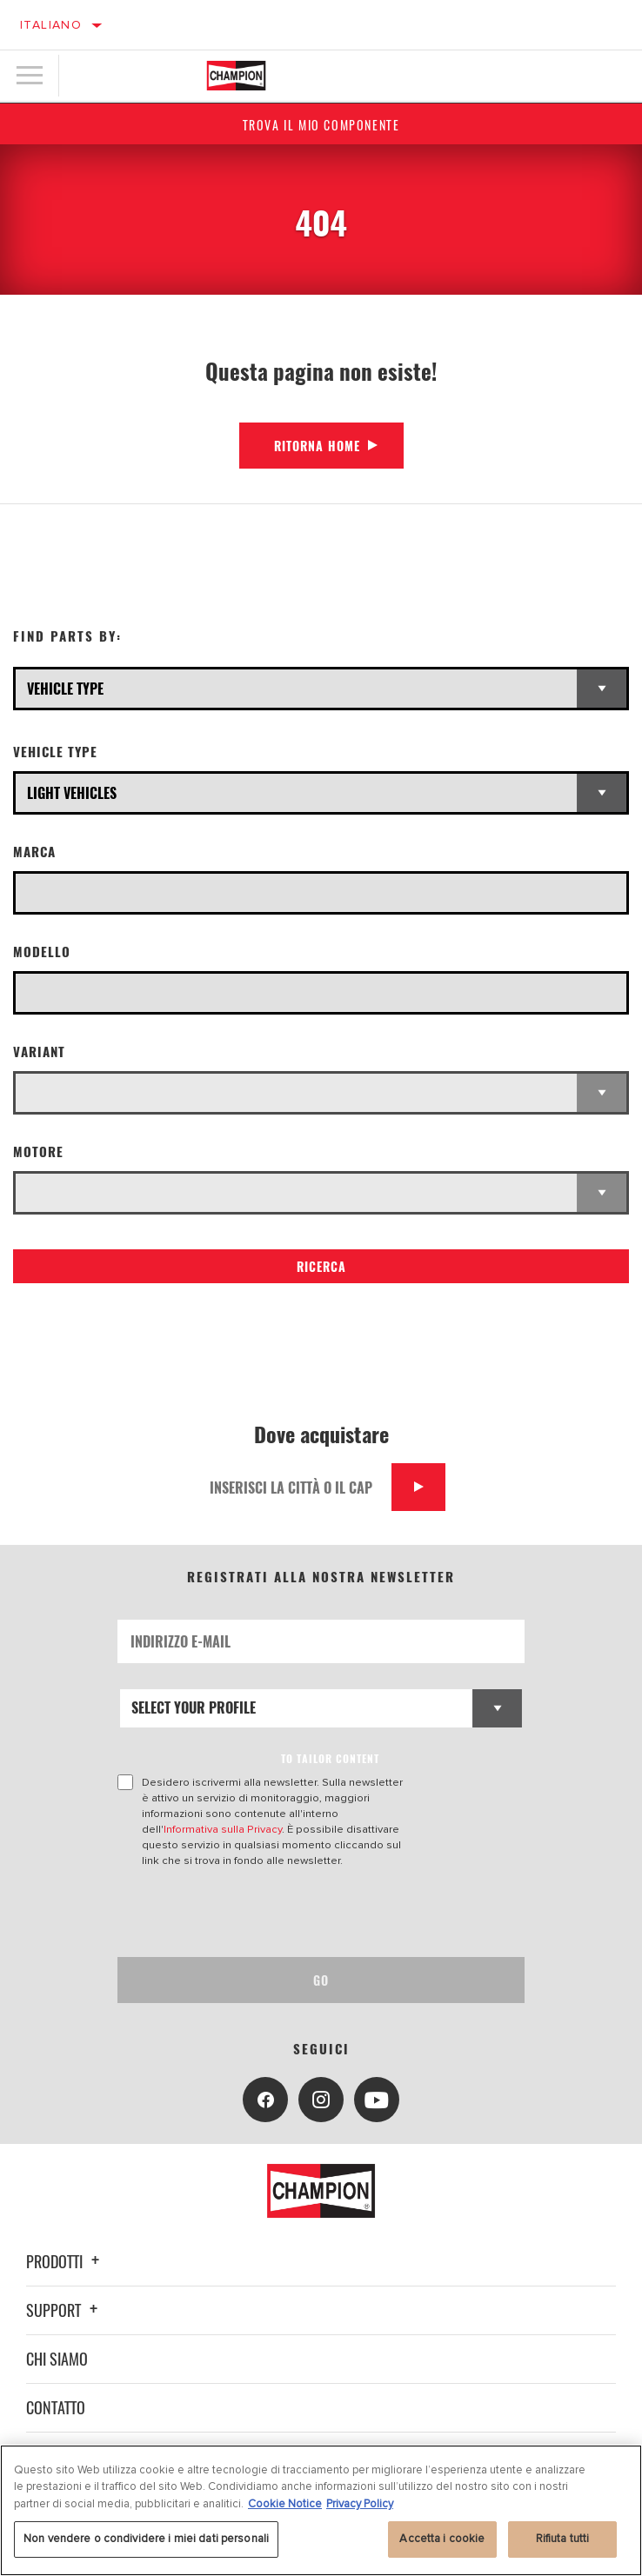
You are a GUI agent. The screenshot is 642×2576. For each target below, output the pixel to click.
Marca (34, 851)
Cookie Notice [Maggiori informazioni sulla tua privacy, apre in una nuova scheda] (285, 2504)
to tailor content (330, 1758)
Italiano (51, 24)
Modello (41, 951)
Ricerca (321, 1266)
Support (64, 2310)
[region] (321, 2510)
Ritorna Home (317, 445)
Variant (39, 1051)
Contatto (55, 2407)
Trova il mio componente (321, 125)
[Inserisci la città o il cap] (294, 1487)
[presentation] (262, 1913)
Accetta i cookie (442, 2539)
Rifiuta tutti (563, 2539)
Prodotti (65, 2261)
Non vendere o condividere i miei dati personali (146, 2539)
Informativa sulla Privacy (223, 1829)
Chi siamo (57, 2358)
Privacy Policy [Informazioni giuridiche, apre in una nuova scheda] (359, 2504)
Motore (38, 1151)
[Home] (236, 75)
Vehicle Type (55, 751)
